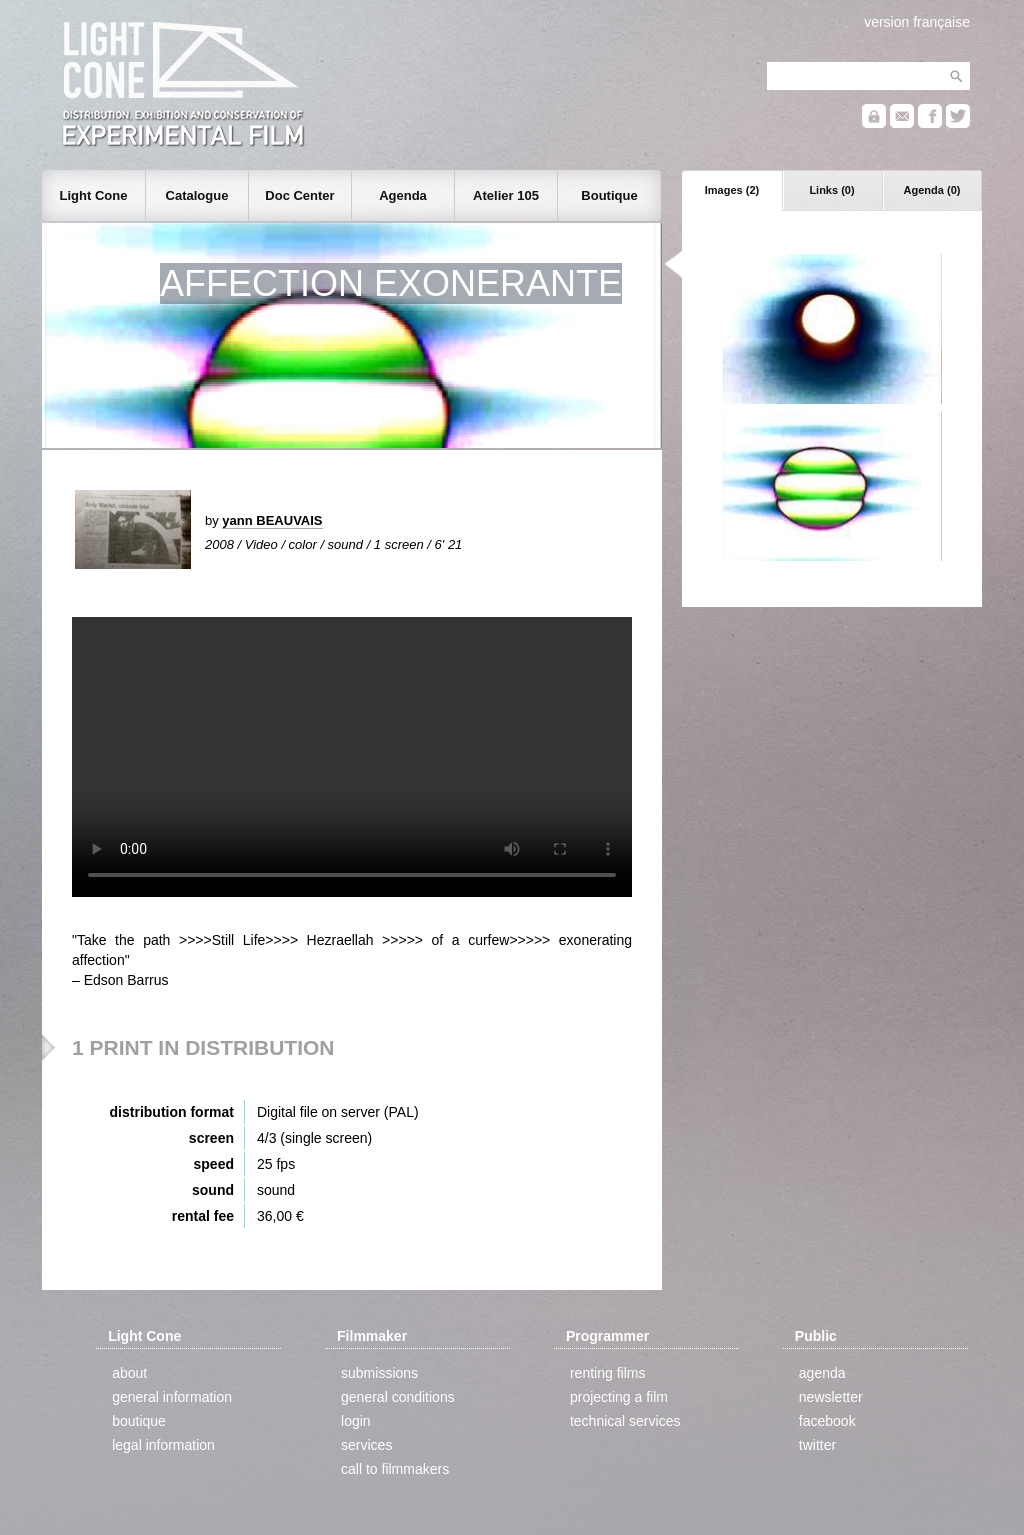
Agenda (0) (932, 190)
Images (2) (732, 190)
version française (917, 22)
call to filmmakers (395, 1469)
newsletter (831, 1397)
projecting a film (619, 1397)
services (366, 1445)
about (129, 1373)
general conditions (398, 1397)
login (356, 1421)
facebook (827, 1421)
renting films (607, 1373)
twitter (817, 1445)
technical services (625, 1421)
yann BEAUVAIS (272, 520)
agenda (822, 1373)
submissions (379, 1373)
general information (172, 1397)
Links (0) (831, 190)
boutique (139, 1421)
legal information (163, 1445)
